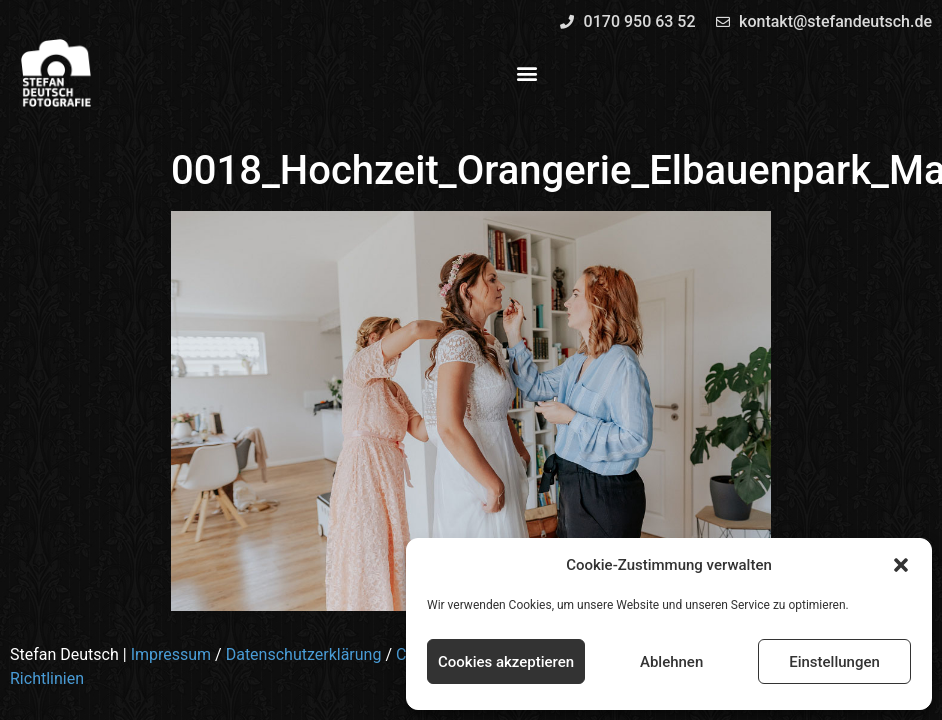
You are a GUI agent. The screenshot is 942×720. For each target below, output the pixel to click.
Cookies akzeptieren (506, 662)
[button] (901, 565)
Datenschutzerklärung (304, 654)
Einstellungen (834, 662)
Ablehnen (671, 662)
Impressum (171, 654)
